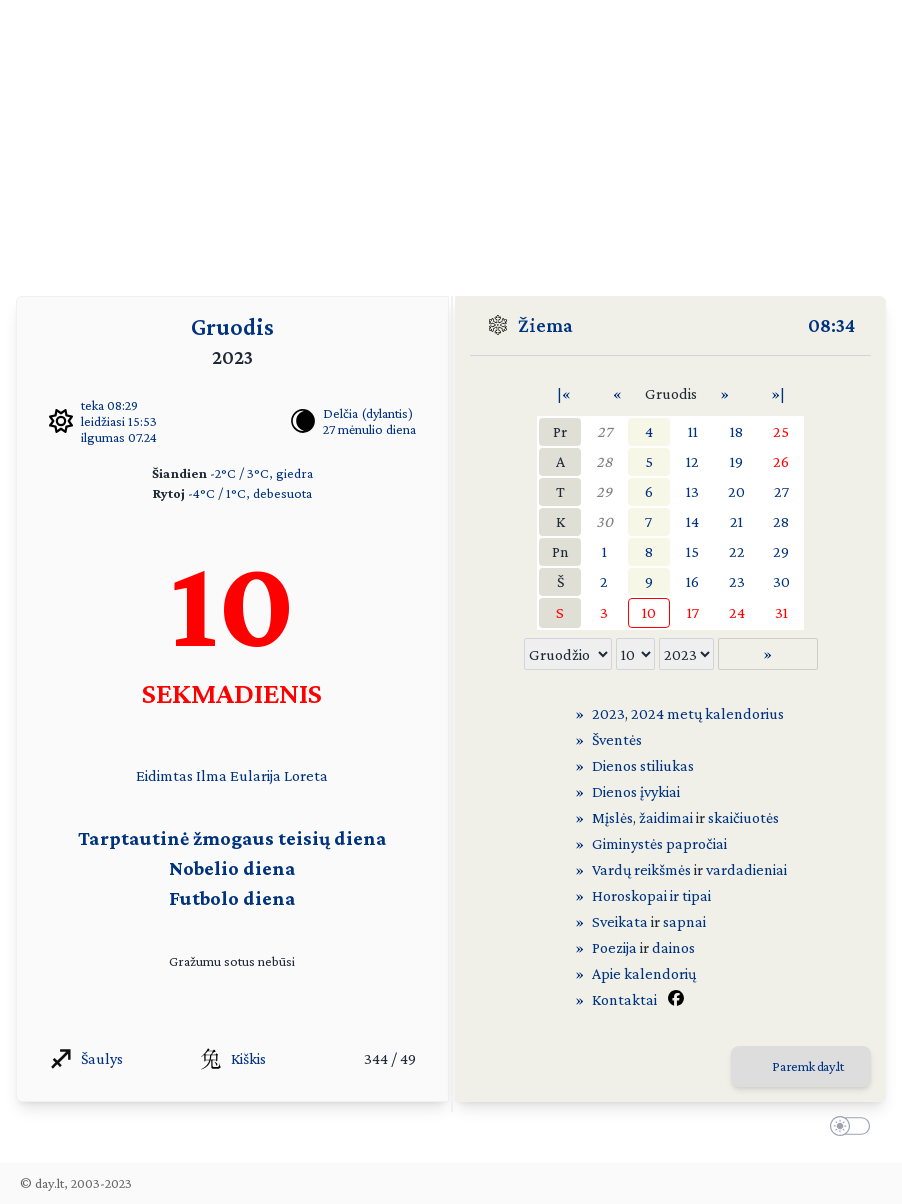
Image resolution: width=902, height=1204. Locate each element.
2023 (608, 713)
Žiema (545, 325)
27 (604, 431)
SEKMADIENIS (232, 692)
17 (693, 612)
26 (781, 461)
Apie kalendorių (644, 973)
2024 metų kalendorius (707, 713)
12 (692, 461)
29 (604, 491)
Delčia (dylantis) (368, 413)
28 (604, 461)
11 (693, 431)
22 (737, 551)
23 (737, 581)
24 (737, 612)
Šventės (617, 739)
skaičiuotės (743, 817)
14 (692, 521)
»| (778, 393)
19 (736, 461)
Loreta (306, 775)
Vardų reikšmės (641, 869)
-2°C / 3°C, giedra (261, 473)
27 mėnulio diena (369, 429)
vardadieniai (746, 869)
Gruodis (232, 326)
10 (649, 612)
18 (736, 431)
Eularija (255, 775)
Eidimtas (164, 775)
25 (781, 431)
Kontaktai (624, 999)
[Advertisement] (451, 140)
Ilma (211, 775)
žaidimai (666, 817)
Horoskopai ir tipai (651, 895)
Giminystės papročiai (659, 843)
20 (736, 491)
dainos (673, 947)
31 (781, 612)
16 (692, 581)
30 (604, 521)
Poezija (614, 947)
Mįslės (612, 817)
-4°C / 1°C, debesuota (250, 493)
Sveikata (620, 921)
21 (736, 521)
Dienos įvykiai (636, 791)
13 (692, 491)
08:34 (831, 325)
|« (564, 393)
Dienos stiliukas (643, 765)
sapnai (684, 921)
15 (692, 551)
